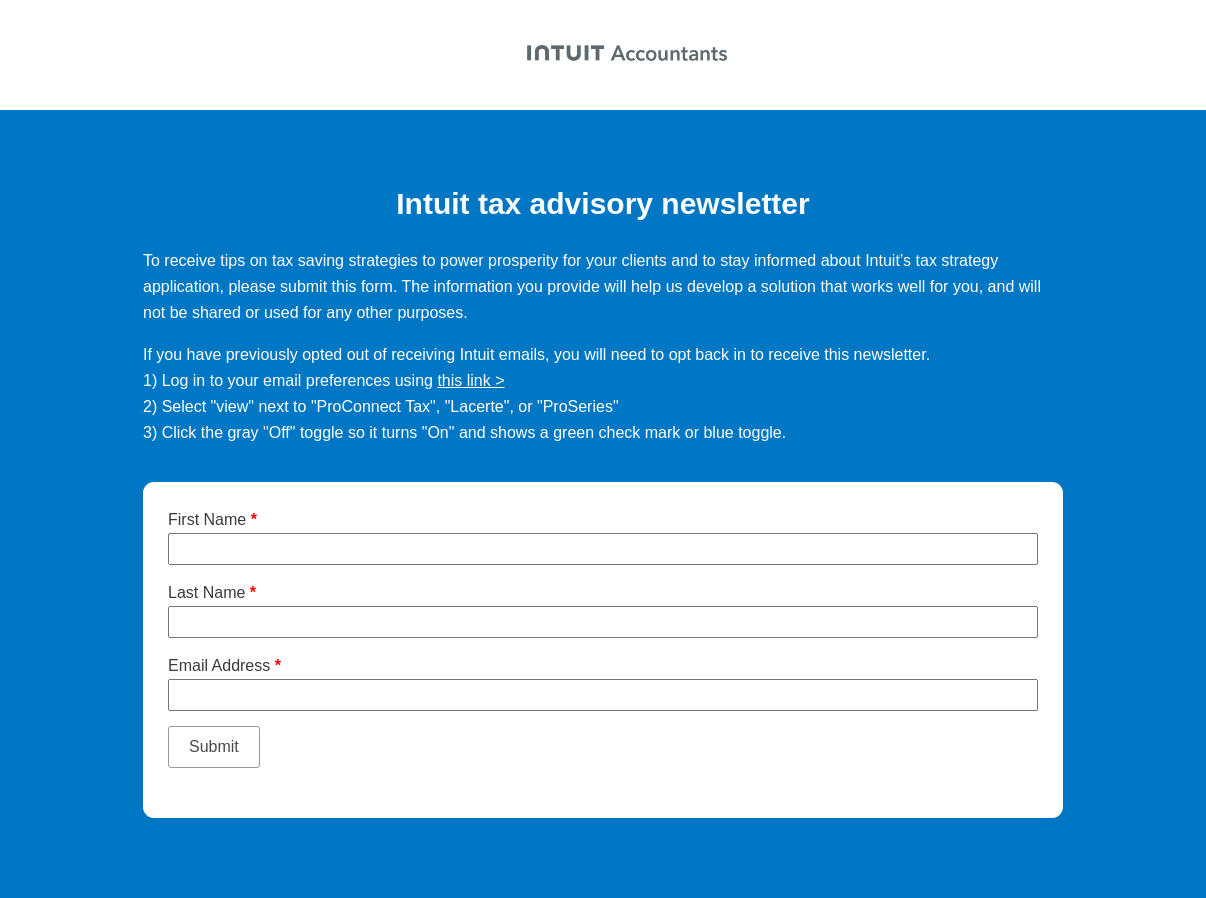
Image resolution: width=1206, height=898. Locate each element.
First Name (212, 519)
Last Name (212, 592)
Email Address (224, 665)
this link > (470, 380)
